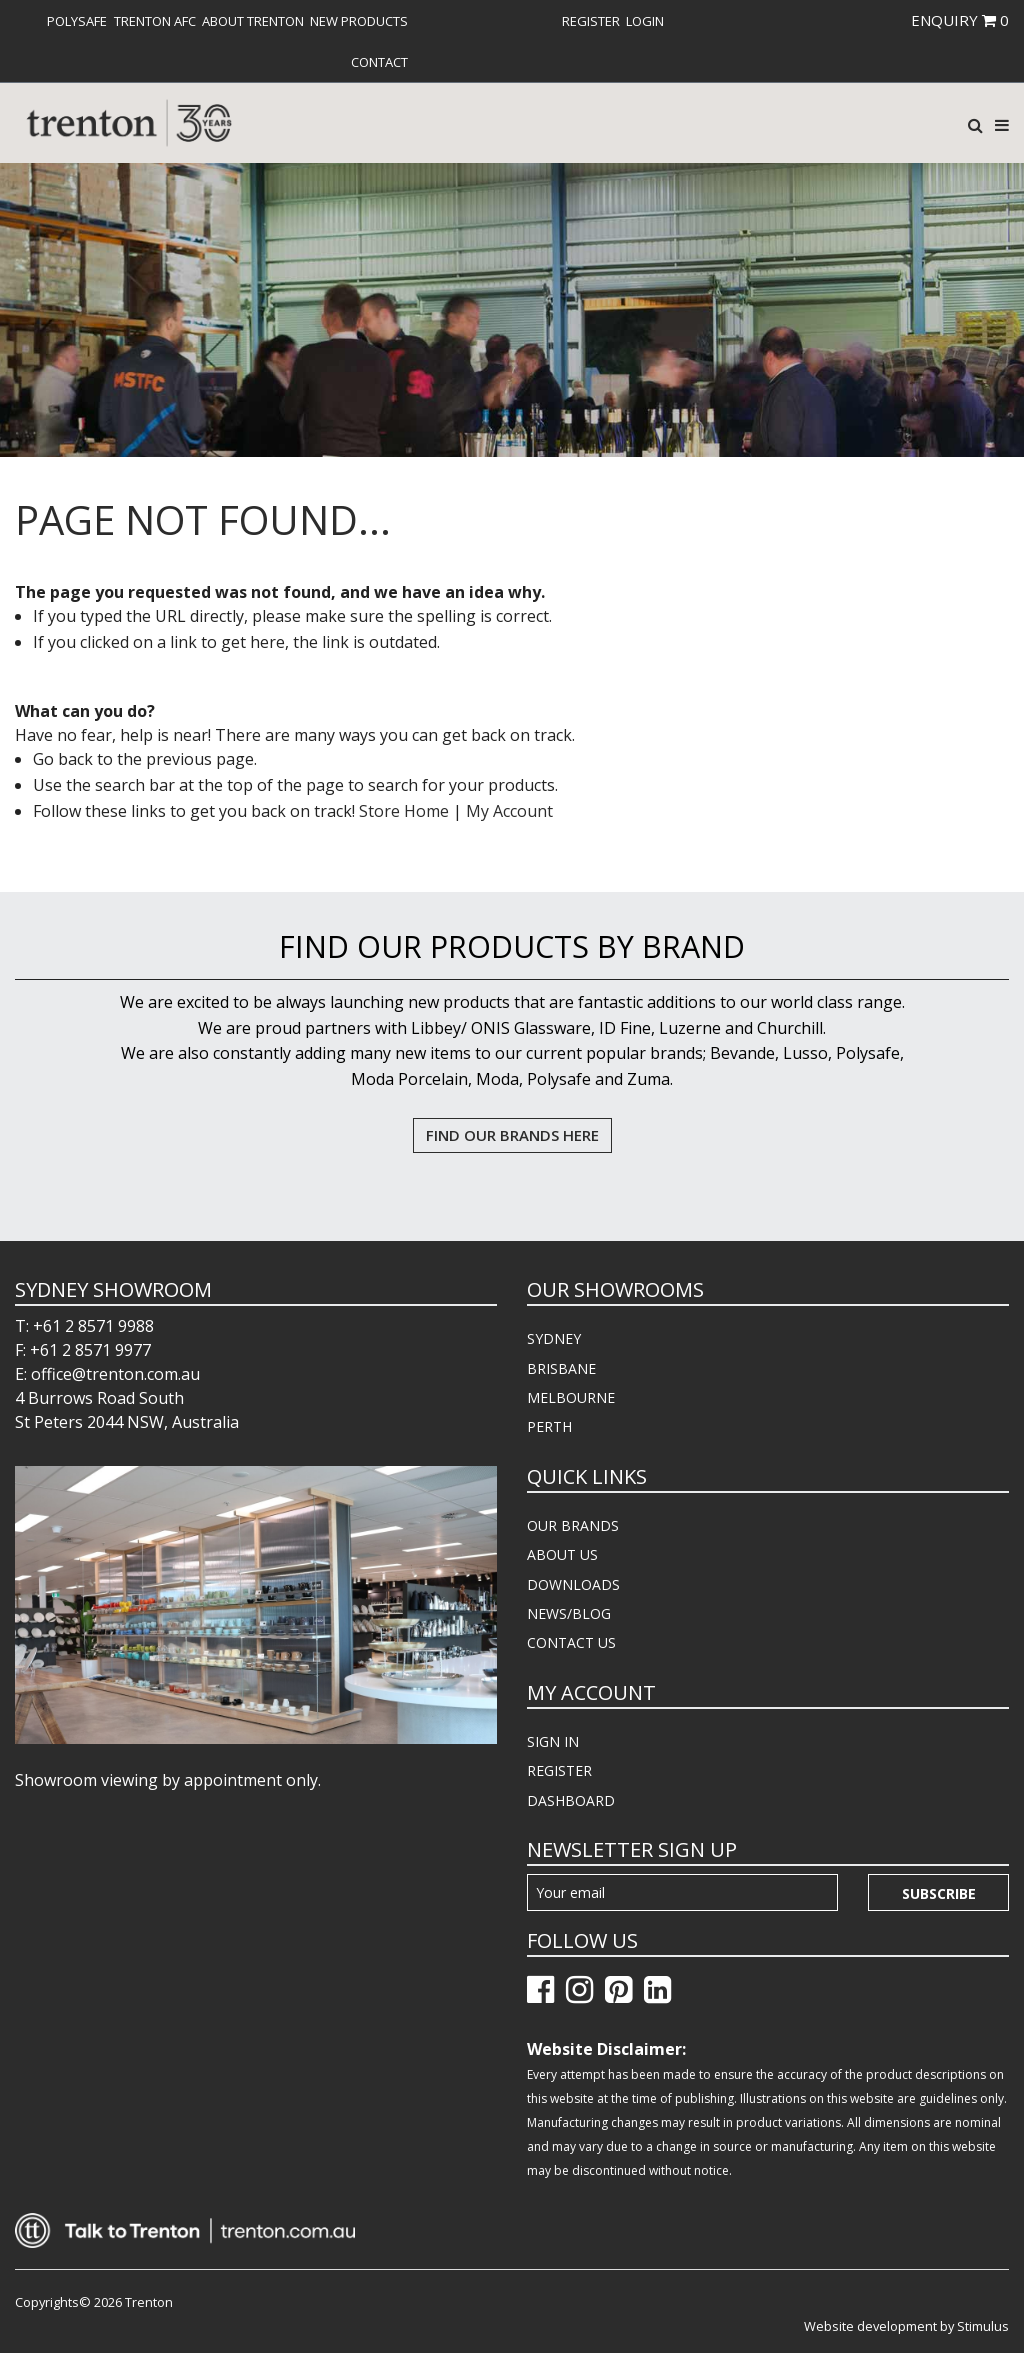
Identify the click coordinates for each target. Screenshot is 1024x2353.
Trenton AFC (155, 21)
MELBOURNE (571, 1397)
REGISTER (559, 1770)
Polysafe (77, 21)
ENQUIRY (960, 20)
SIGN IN (553, 1741)
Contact (379, 62)
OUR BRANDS (573, 1525)
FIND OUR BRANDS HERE (512, 1135)
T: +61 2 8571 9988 (84, 1326)
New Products (359, 21)
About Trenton (253, 21)
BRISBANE (561, 1368)
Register (591, 21)
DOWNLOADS (573, 1584)
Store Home (404, 811)
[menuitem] (77, 21)
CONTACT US (571, 1642)
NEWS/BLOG (569, 1613)
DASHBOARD (571, 1800)
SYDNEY (554, 1338)
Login (645, 21)
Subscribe (939, 1893)
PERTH (549, 1426)
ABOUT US (562, 1554)
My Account (509, 811)
